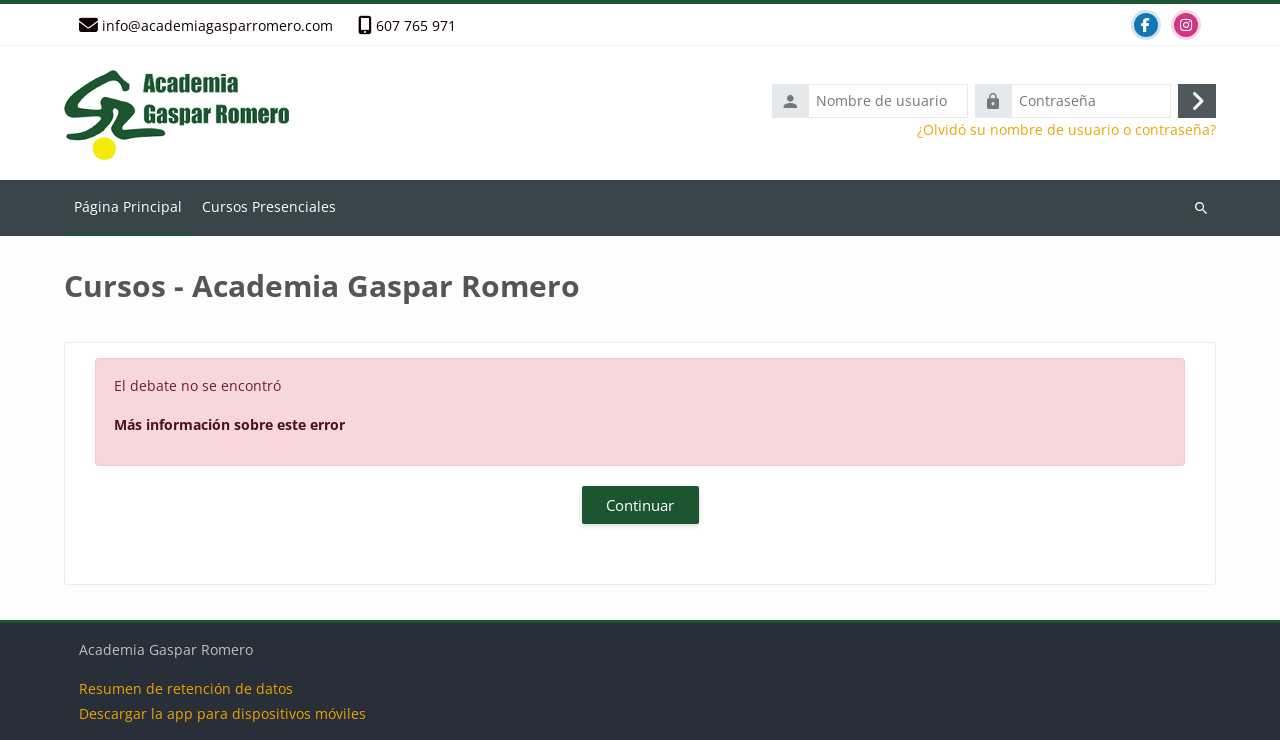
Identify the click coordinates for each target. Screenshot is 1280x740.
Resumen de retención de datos (186, 688)
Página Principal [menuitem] (128, 206)
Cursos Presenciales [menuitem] (269, 206)
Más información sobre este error (229, 424)
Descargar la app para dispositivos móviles (222, 713)
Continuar (640, 505)
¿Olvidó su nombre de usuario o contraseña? (1066, 130)
